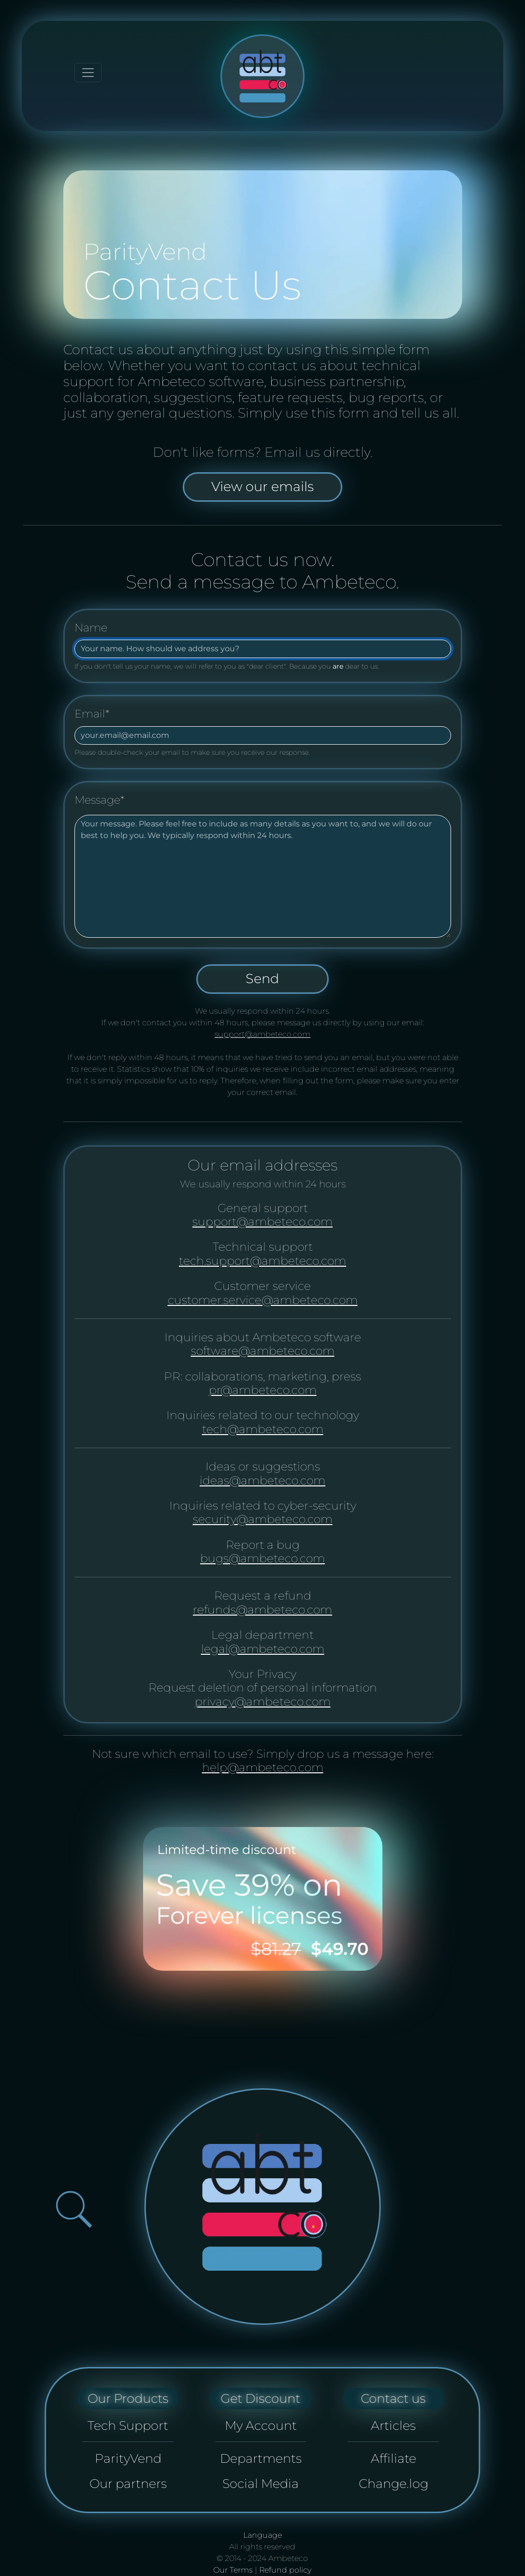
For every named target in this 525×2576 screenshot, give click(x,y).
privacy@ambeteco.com (263, 1701)
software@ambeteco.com (263, 1351)
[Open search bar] (74, 2209)
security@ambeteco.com (263, 1519)
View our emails (262, 486)
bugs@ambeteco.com (262, 1558)
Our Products (128, 2398)
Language (262, 2535)
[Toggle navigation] (88, 72)
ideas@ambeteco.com (262, 1480)
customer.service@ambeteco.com (263, 1300)
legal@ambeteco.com (262, 1649)
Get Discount (261, 2398)
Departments (261, 2458)
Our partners (128, 2483)
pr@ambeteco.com (263, 1390)
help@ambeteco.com (262, 1767)
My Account (261, 2425)
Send (262, 979)
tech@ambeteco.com (262, 1429)
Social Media (260, 2483)
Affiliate (393, 2458)
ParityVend (128, 2458)
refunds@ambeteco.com (262, 1610)
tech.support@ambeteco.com (262, 1261)
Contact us (393, 2398)
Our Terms (233, 2570)
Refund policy (285, 2570)
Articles (393, 2425)
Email (91, 713)
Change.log (393, 2483)
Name (90, 627)
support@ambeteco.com (262, 1034)
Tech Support (128, 2425)
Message (99, 800)
